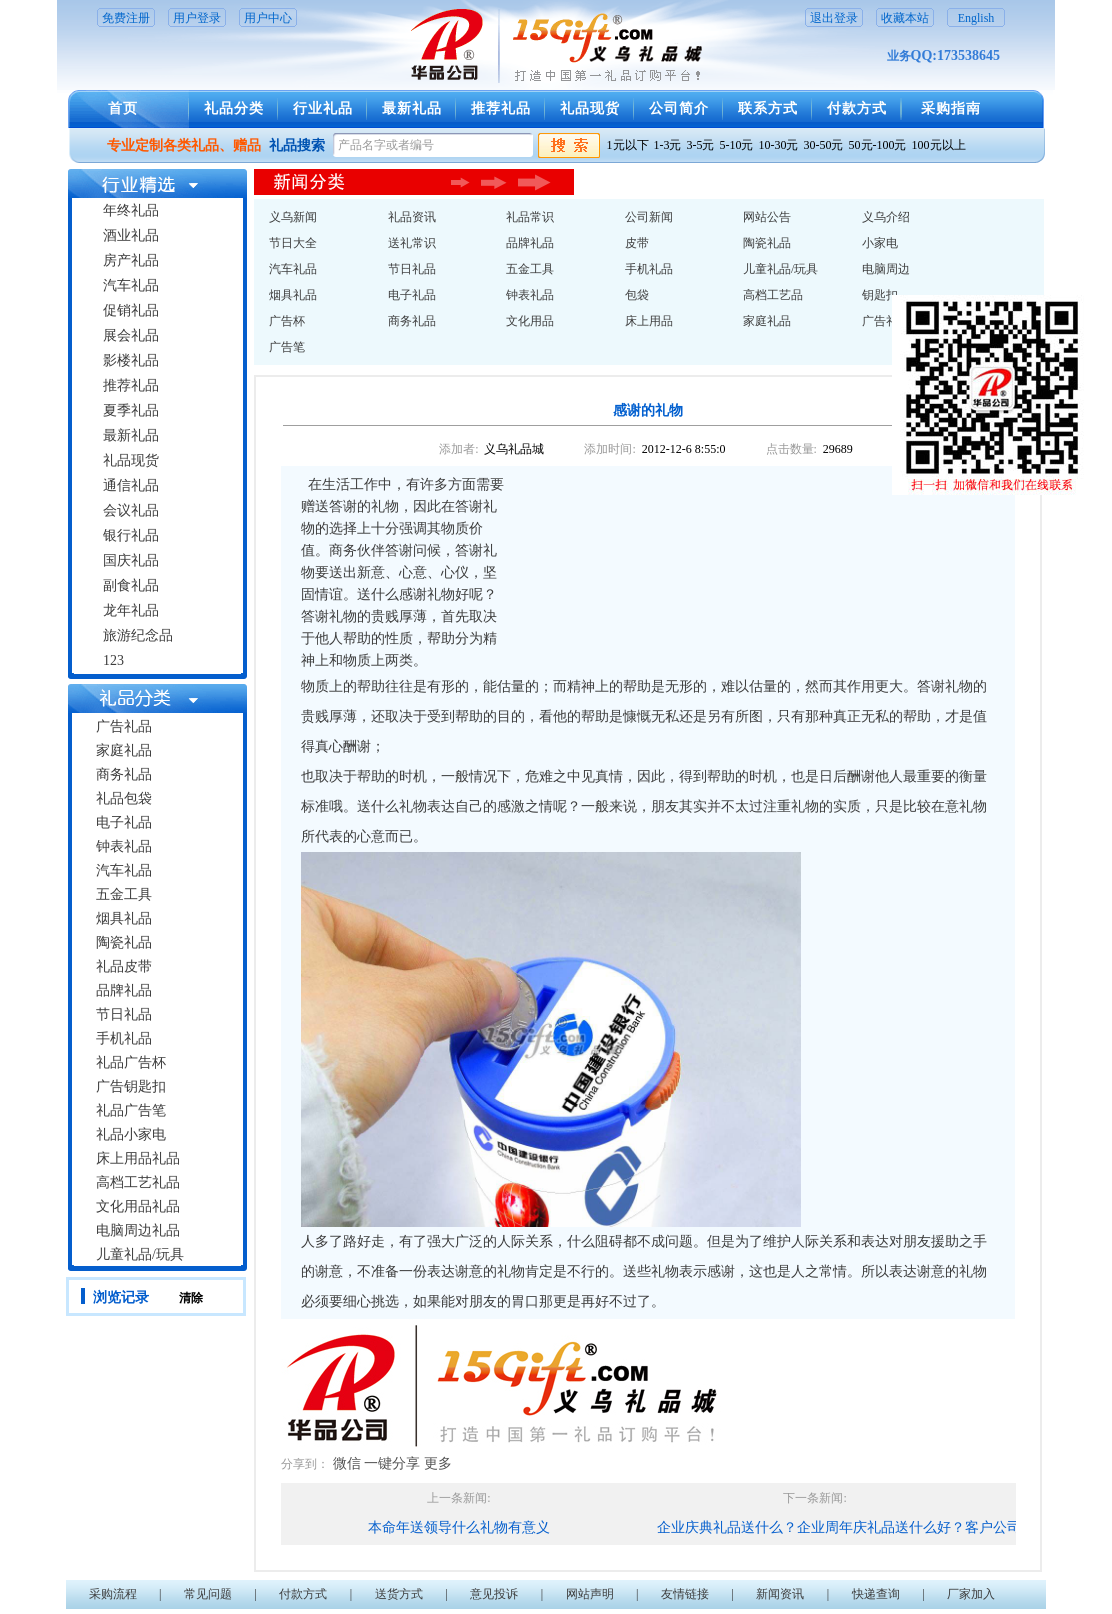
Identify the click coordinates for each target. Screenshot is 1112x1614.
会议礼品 (131, 510)
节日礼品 (124, 1014)
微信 (347, 1463)
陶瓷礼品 (124, 942)
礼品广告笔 (131, 1110)
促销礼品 (131, 310)
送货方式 (399, 1594)
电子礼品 (124, 822)
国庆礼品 (131, 560)
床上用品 (649, 321)
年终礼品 (131, 210)
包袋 (637, 295)
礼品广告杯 (131, 1062)
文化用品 (530, 321)
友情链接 (685, 1594)
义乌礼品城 (514, 449)
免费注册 (126, 18)
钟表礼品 (124, 846)
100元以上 (939, 145)
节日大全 (293, 243)
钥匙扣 (880, 295)
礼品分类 (234, 108)
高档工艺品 (773, 295)
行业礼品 (323, 108)
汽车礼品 (131, 285)
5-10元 (737, 145)
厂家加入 (971, 1594)
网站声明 (590, 1594)
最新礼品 (412, 108)
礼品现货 (590, 108)
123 (113, 660)
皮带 (637, 243)
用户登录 (197, 18)
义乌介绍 (886, 217)
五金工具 (124, 894)
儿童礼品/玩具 (140, 1254)
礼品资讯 (412, 217)
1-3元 (668, 145)
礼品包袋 (124, 798)
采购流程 (113, 1594)
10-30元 (779, 145)
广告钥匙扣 (131, 1086)
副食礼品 (131, 585)
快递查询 (876, 1594)
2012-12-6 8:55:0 (684, 449)
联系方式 (768, 108)
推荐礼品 (501, 108)
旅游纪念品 (138, 635)
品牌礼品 (124, 990)
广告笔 (287, 347)
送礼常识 (412, 243)
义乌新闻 (293, 217)
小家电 (880, 243)
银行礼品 (131, 535)
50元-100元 (878, 145)
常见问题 (208, 1594)
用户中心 (268, 18)
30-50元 (824, 145)
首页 (123, 108)
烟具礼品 (124, 918)
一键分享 (392, 1463)
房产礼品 (131, 260)
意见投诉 (494, 1594)
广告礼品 (124, 726)
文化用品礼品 (138, 1206)
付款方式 (857, 108)
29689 (838, 449)
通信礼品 (131, 485)
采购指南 (951, 108)
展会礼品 (131, 335)
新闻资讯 (780, 1594)
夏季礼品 (131, 410)
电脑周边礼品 (138, 1230)
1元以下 (628, 145)
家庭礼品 (124, 750)
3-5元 (701, 145)
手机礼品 (124, 1038)
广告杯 (287, 321)
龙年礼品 (131, 610)
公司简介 (679, 108)
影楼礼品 (131, 360)
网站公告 (767, 217)
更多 (438, 1463)
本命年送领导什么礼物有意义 (459, 1527)
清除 (191, 1298)
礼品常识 (530, 217)
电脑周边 (886, 269)
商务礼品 (124, 774)
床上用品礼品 (138, 1158)
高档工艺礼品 (138, 1182)
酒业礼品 (131, 235)
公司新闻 (649, 217)
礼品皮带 (124, 966)
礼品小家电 (131, 1134)
